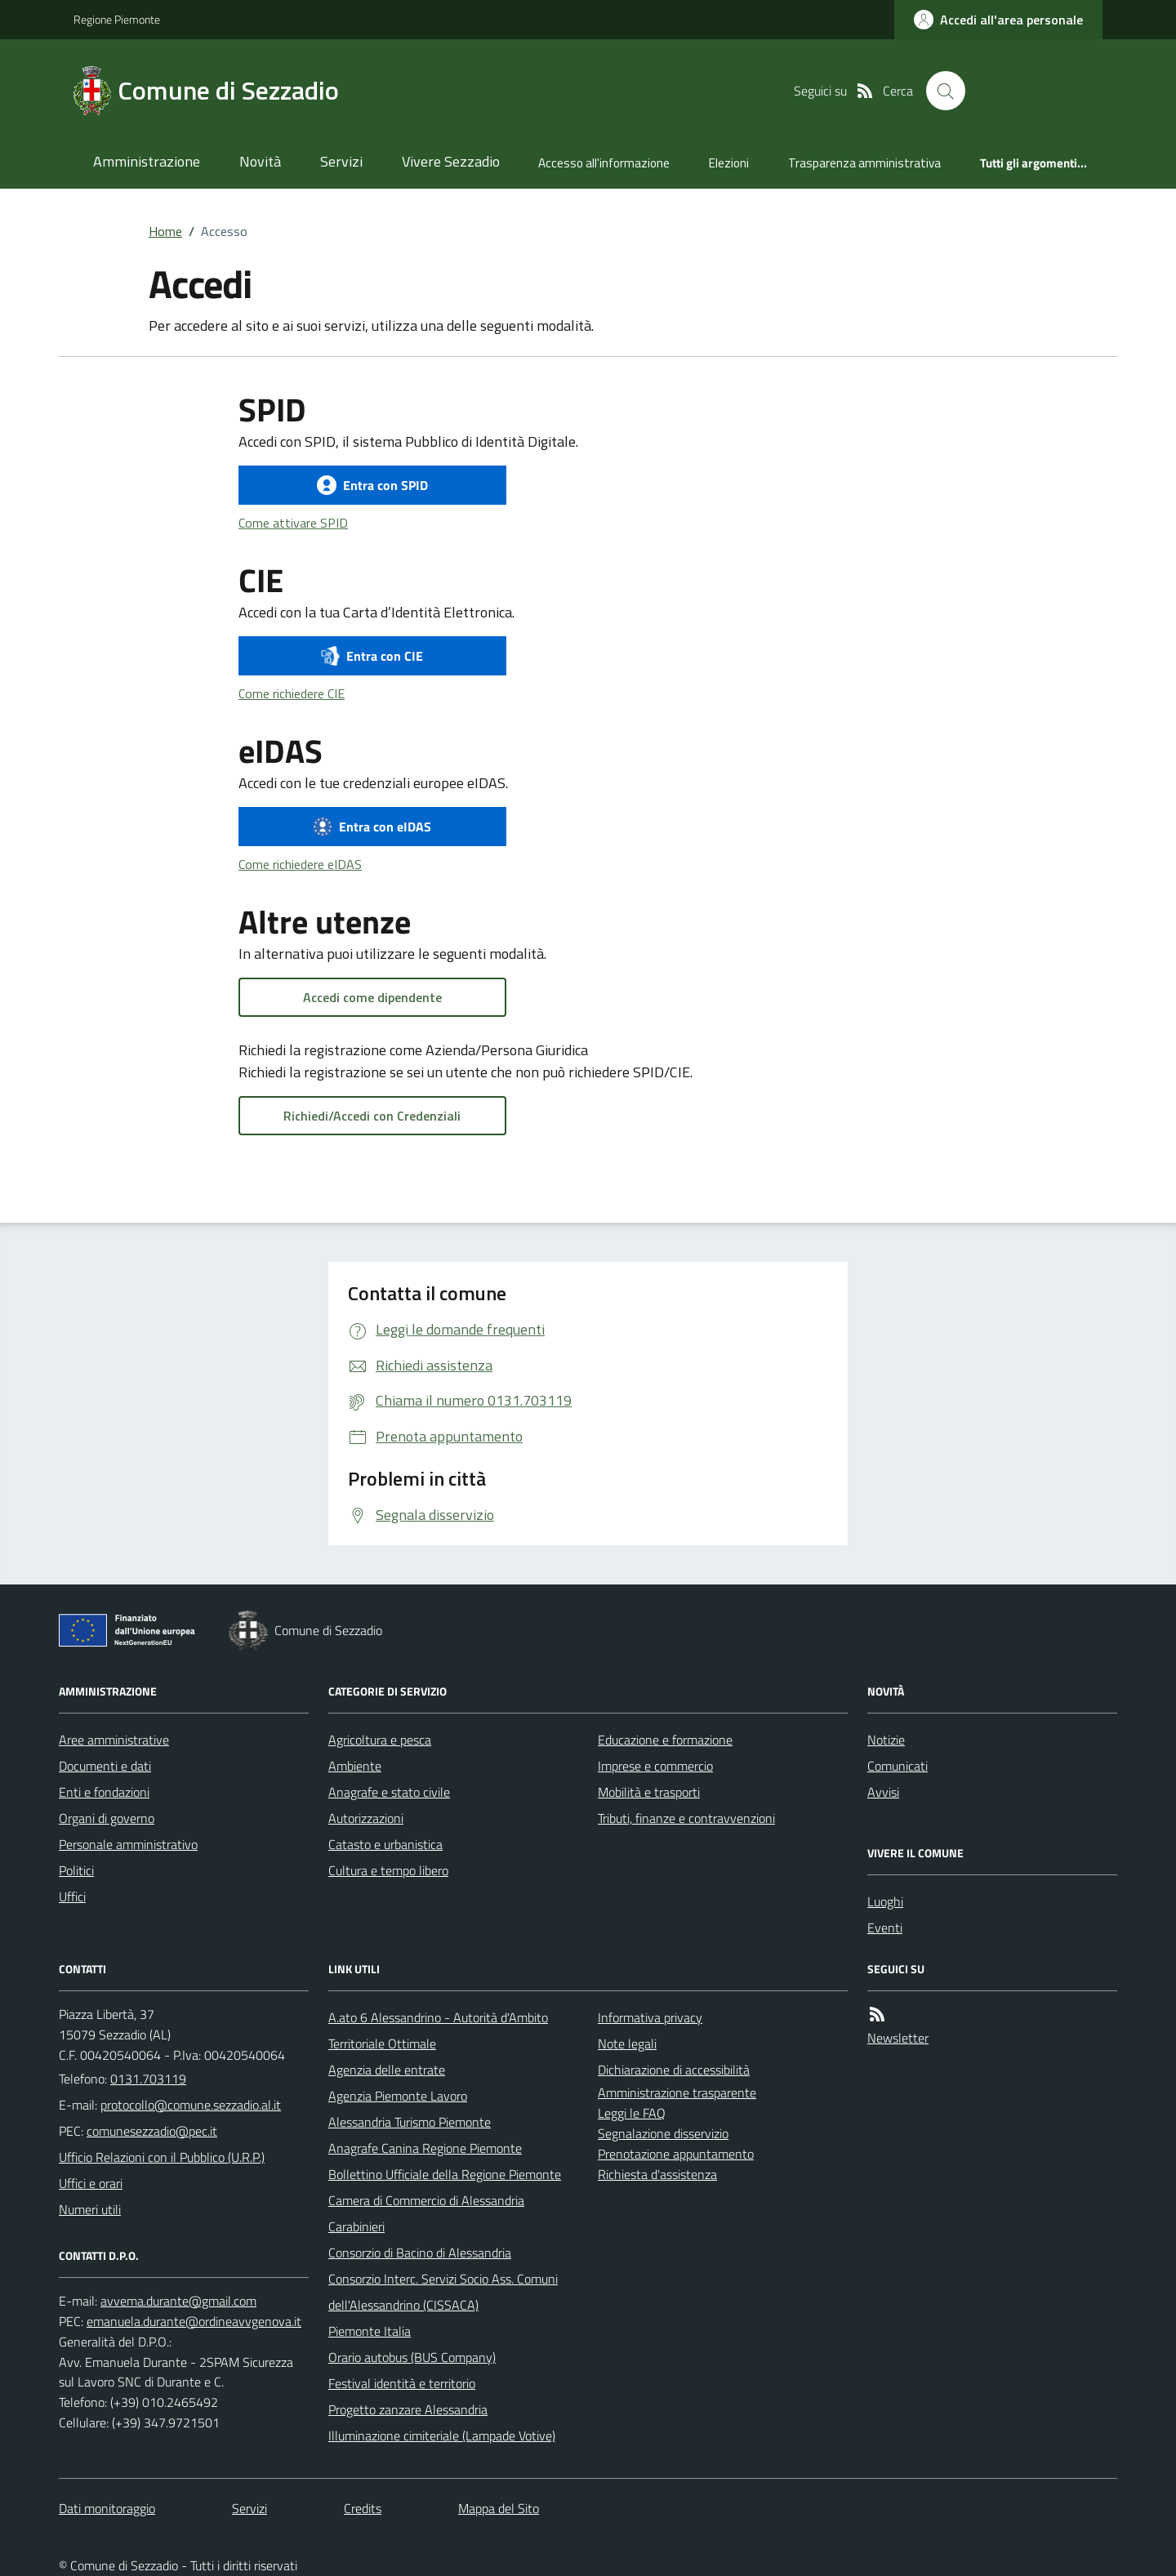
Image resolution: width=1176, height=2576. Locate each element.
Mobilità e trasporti (649, 1792)
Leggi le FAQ (632, 2113)
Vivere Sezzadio (451, 161)
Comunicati (897, 1766)
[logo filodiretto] (1043, 90)
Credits (362, 2508)
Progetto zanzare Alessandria (408, 2409)
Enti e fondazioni (104, 1792)
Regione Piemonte (117, 19)
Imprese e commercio (655, 1766)
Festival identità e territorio (401, 2383)
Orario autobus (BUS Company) (412, 2357)
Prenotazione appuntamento (676, 2154)
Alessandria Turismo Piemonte (409, 2122)
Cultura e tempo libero (388, 1870)
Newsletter (898, 2038)
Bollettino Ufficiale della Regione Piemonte (444, 2174)
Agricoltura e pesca (379, 1739)
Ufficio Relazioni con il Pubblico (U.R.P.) (162, 2157)
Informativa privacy (650, 2017)
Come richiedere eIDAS (300, 864)
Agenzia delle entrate (386, 2069)
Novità (260, 161)
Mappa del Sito (498, 2508)
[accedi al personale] (998, 19)
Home (165, 231)
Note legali (627, 2043)
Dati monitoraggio (107, 2508)
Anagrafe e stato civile (389, 1792)
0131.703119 (148, 2078)
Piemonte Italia (369, 2331)
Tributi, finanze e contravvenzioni (686, 1818)
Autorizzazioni (365, 1818)
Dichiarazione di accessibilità (674, 2069)
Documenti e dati (105, 1766)
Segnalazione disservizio (663, 2133)
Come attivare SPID (293, 523)
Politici (76, 1870)
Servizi (341, 161)
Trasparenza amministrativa (864, 163)
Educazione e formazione (665, 1739)
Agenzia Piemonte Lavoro (397, 2096)
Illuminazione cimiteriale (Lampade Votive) (441, 2435)
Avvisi (883, 1792)
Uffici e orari (90, 2183)
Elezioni (729, 163)
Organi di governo (106, 1818)
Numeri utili (90, 2209)
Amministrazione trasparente (677, 2092)
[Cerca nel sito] (945, 90)
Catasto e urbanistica (385, 1844)
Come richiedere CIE (291, 693)
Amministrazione (146, 161)
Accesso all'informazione (604, 163)
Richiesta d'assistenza (657, 2174)
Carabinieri (356, 2226)
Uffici (72, 1896)
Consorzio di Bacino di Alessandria (419, 2252)
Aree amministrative (114, 1739)
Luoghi (885, 1901)
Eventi (884, 1927)
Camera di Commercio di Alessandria (426, 2200)
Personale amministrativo (128, 1844)
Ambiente (354, 1766)
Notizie (886, 1739)
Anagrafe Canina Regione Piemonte (425, 2148)
